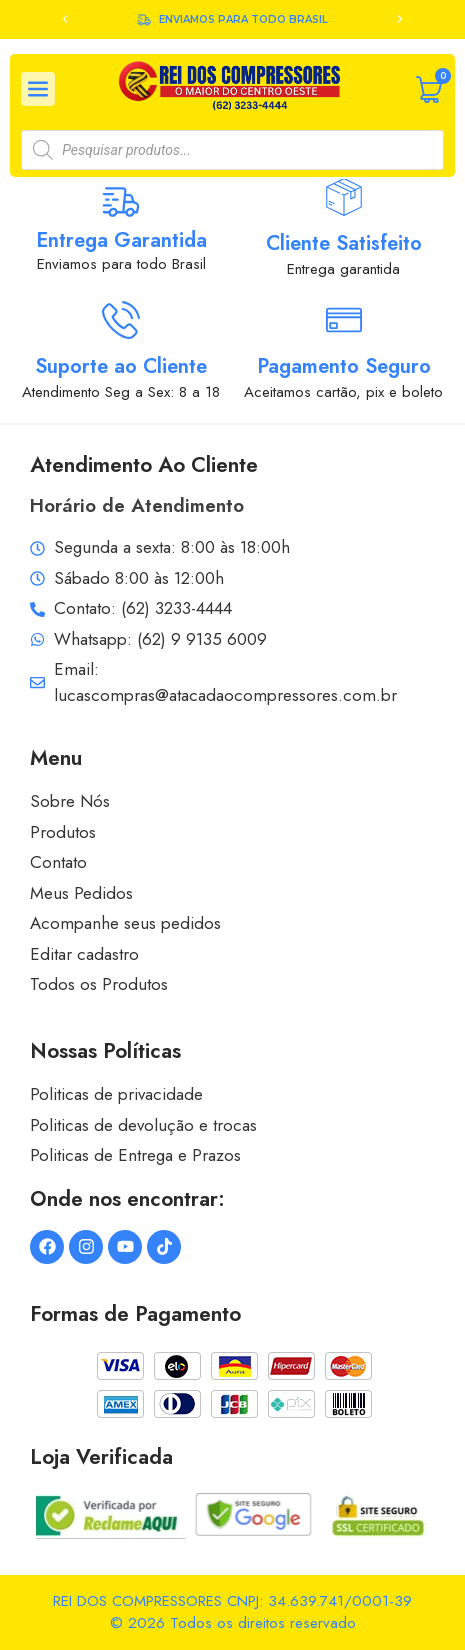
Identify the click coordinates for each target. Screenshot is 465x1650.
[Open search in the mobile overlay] (232, 150)
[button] (65, 19)
